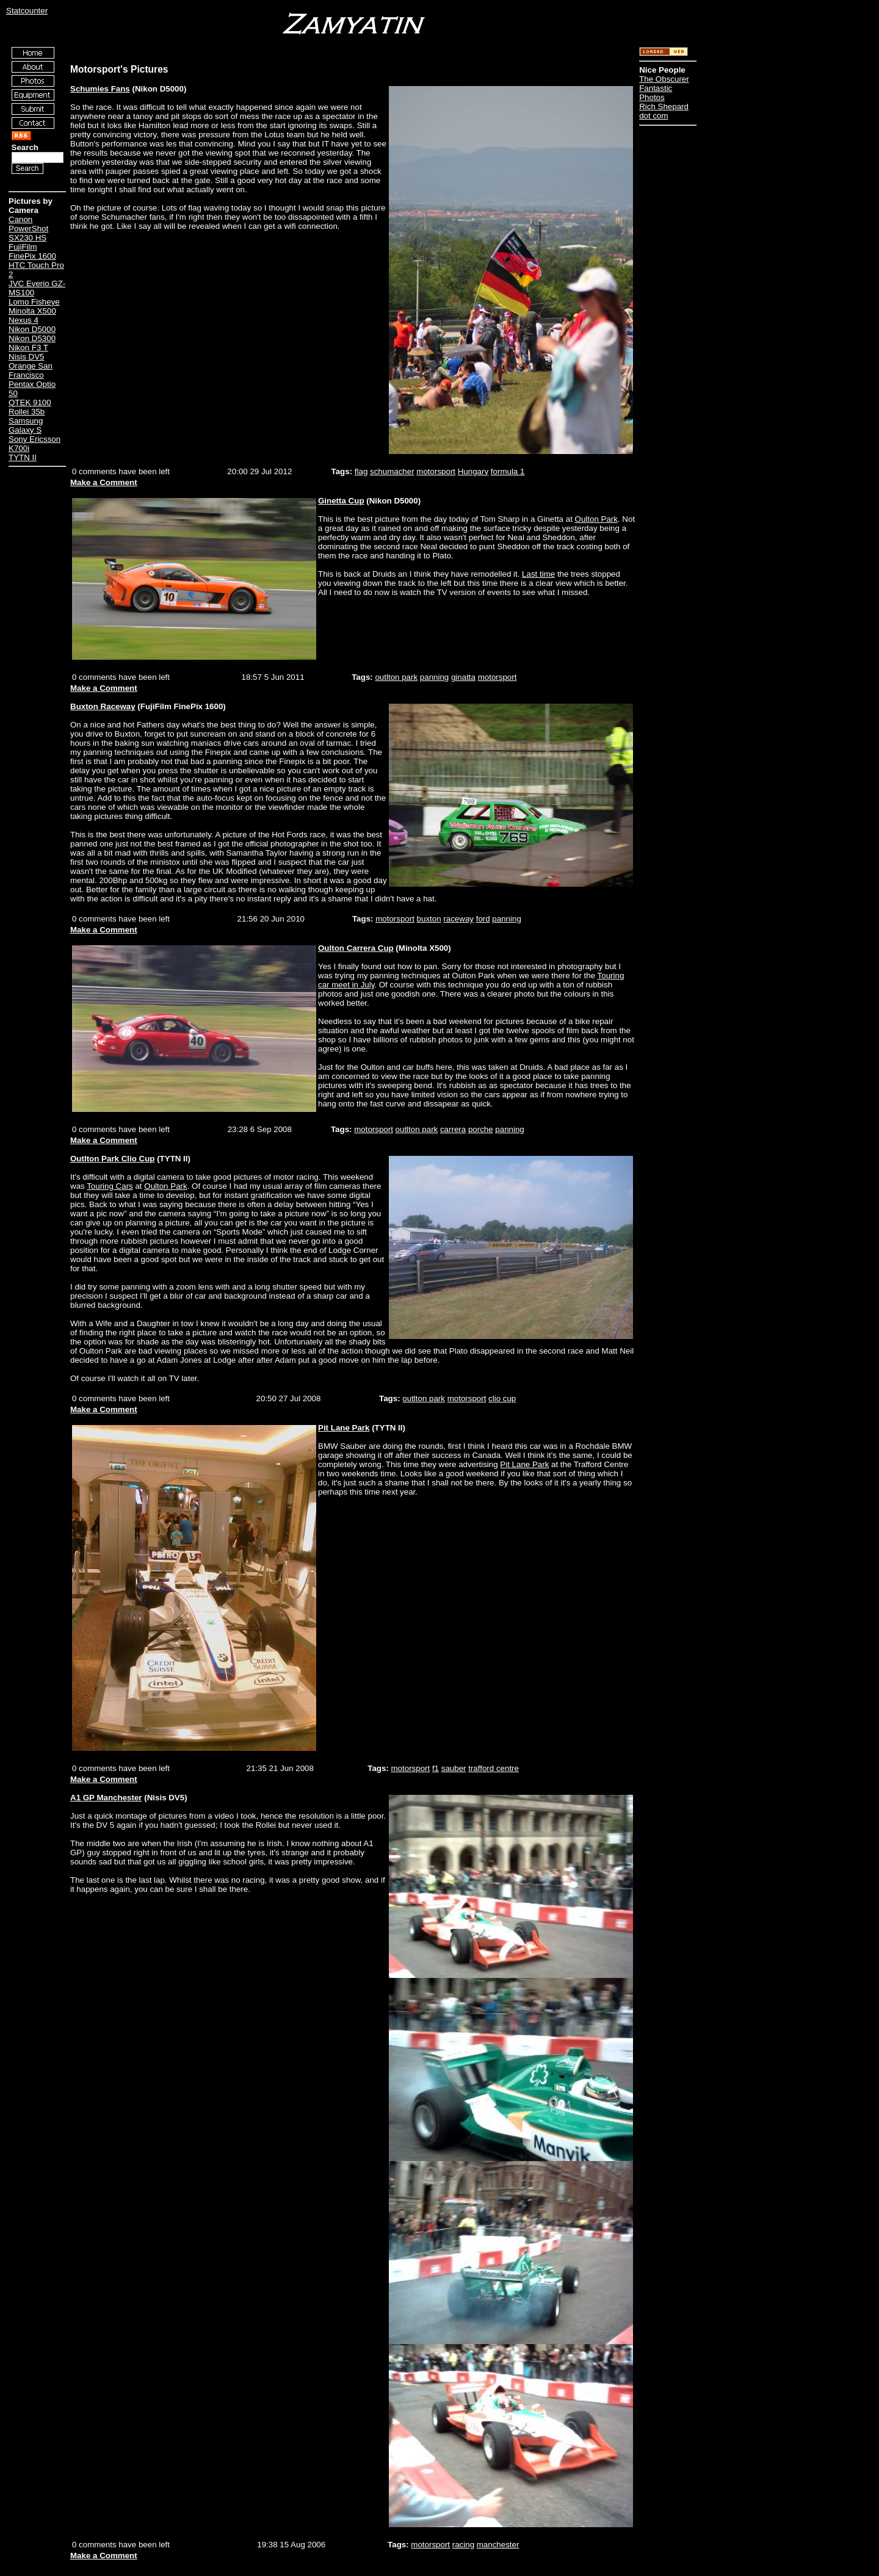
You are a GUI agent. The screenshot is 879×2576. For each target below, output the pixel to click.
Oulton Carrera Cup (356, 948)
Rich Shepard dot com (664, 111)
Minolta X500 (32, 311)
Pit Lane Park (343, 1427)
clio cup (502, 1398)
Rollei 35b (27, 411)
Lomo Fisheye (34, 301)
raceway (458, 918)
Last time (538, 574)
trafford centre (493, 1768)
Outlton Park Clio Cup (112, 1158)
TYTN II (23, 457)
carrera (453, 1129)
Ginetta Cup (341, 500)
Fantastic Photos (655, 93)
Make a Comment (103, 482)
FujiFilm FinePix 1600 (32, 251)
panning (434, 677)
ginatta (463, 677)
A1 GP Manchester (106, 1797)
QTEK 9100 (30, 402)
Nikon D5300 (32, 338)
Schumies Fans (100, 88)
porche (480, 1129)
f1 (435, 1768)
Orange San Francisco (30, 370)
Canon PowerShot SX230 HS (28, 228)
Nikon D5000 (32, 329)
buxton (429, 918)
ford (483, 918)
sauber (453, 1768)
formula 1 (508, 471)
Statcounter (27, 10)
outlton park (396, 677)
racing (463, 2544)
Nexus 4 (23, 320)
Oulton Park (596, 519)
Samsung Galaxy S (26, 425)
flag (361, 471)
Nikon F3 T (28, 347)
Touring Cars (110, 1186)
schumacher (392, 471)
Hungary (473, 471)
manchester (498, 2544)
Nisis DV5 (27, 356)
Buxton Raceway (103, 706)
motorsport (435, 471)
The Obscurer (664, 79)
